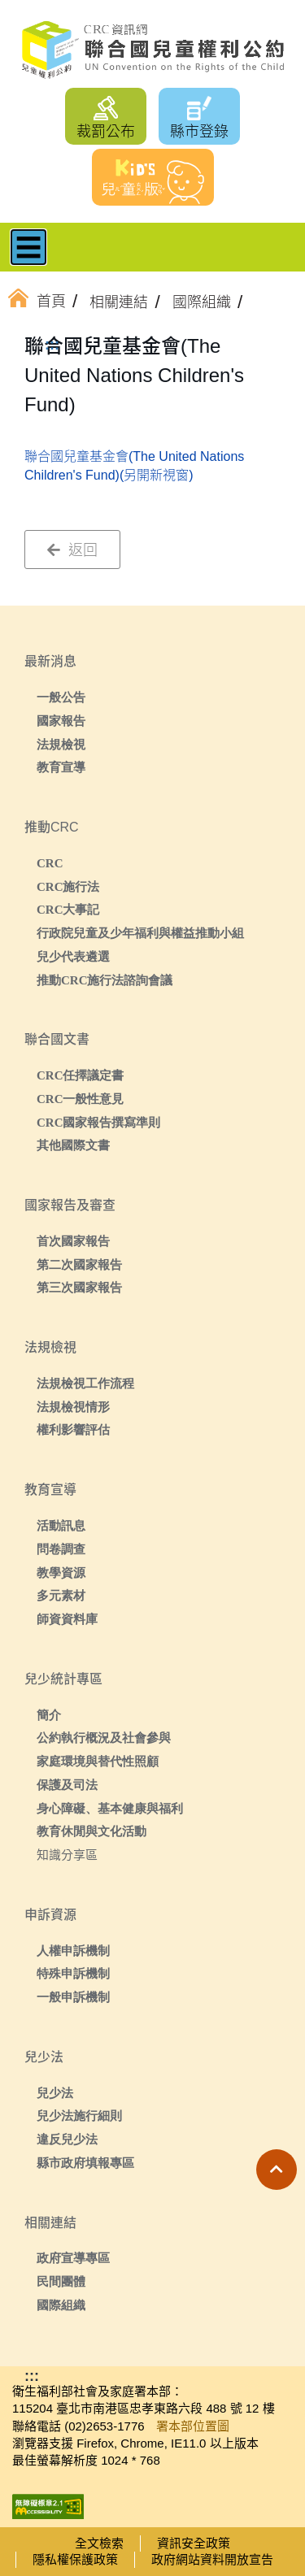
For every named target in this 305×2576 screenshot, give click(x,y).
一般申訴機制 (73, 1997)
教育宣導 (61, 767)
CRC (50, 863)
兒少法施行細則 (79, 2115)
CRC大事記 (68, 909)
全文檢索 (99, 2543)
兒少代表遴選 (73, 956)
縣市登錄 (199, 132)
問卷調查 (61, 1549)
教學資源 (61, 1572)
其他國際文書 (73, 1145)
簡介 (49, 1715)
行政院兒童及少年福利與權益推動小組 (140, 933)
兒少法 (55, 2093)
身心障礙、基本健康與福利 (110, 1808)
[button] (276, 2169)
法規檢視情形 (73, 1407)
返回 (72, 550)
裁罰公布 (105, 132)
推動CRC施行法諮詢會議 (105, 980)
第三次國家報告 (79, 1287)
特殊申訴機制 (73, 1973)
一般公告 (61, 697)
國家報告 (61, 721)
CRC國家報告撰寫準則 (99, 1122)
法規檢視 (61, 744)
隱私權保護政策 (75, 2559)
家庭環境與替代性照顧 (98, 1761)
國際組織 (61, 2305)
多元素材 (61, 1595)
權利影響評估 (73, 1429)
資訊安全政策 (193, 2543)
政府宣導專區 (73, 2258)
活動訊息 (61, 1525)
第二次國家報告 (79, 1264)
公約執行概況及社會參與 (104, 1737)
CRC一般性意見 (80, 1099)
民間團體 (61, 2281)
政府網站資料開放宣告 (212, 2559)
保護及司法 (67, 1785)
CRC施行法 (68, 886)
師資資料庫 (67, 1619)
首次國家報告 (73, 1241)
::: (52, 345)
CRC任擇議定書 (80, 1075)
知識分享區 (67, 1854)
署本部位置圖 (192, 2426)
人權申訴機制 (73, 1950)
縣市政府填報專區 (85, 2163)
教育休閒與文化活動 (91, 1831)
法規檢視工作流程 (85, 1383)
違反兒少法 (67, 2139)
